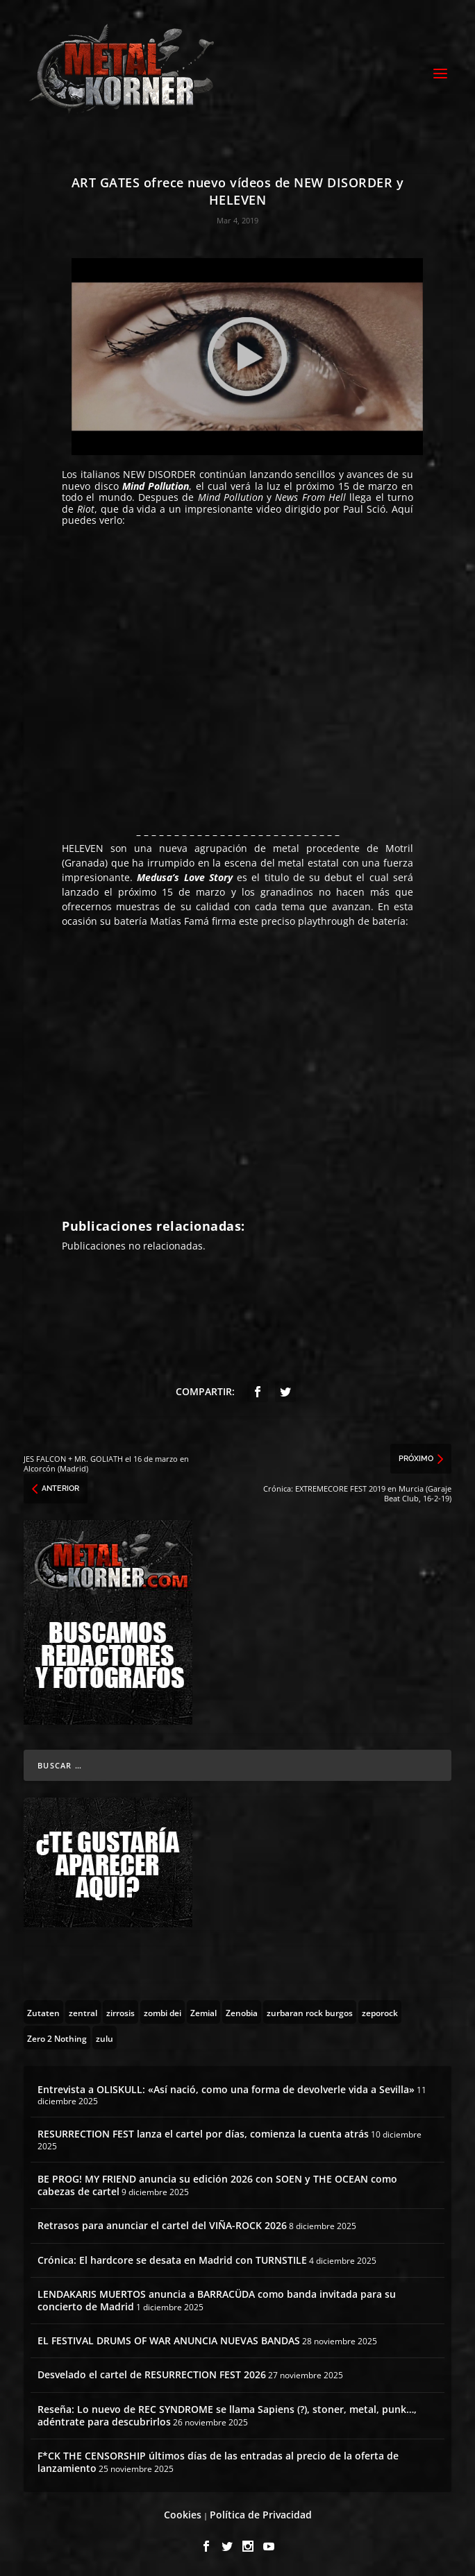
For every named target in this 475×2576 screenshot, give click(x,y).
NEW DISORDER (159, 474)
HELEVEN (82, 848)
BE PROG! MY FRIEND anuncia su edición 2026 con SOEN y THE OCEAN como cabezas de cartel (217, 2185)
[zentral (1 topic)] (83, 2012)
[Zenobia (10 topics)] (241, 2012)
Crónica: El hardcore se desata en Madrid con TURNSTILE (172, 2260)
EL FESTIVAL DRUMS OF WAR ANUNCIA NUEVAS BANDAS (169, 2340)
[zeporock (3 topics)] (379, 2012)
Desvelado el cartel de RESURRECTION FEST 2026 (152, 2374)
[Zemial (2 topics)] (203, 2012)
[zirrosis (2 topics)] (120, 2012)
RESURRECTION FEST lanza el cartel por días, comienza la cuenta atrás (203, 2133)
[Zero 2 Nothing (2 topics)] (57, 2037)
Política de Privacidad (261, 2514)
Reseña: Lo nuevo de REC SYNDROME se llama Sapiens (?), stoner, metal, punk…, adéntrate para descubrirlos (227, 2415)
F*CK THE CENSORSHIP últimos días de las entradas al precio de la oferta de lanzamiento (218, 2462)
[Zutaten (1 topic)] (43, 2012)
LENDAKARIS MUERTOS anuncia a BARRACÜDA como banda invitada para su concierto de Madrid (217, 2300)
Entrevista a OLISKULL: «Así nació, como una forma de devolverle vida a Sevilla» (226, 2089)
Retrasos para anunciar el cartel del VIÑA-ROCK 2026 (162, 2225)
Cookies (182, 2514)
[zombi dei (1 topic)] (162, 2012)
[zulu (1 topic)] (104, 2037)
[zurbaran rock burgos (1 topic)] (309, 2012)
